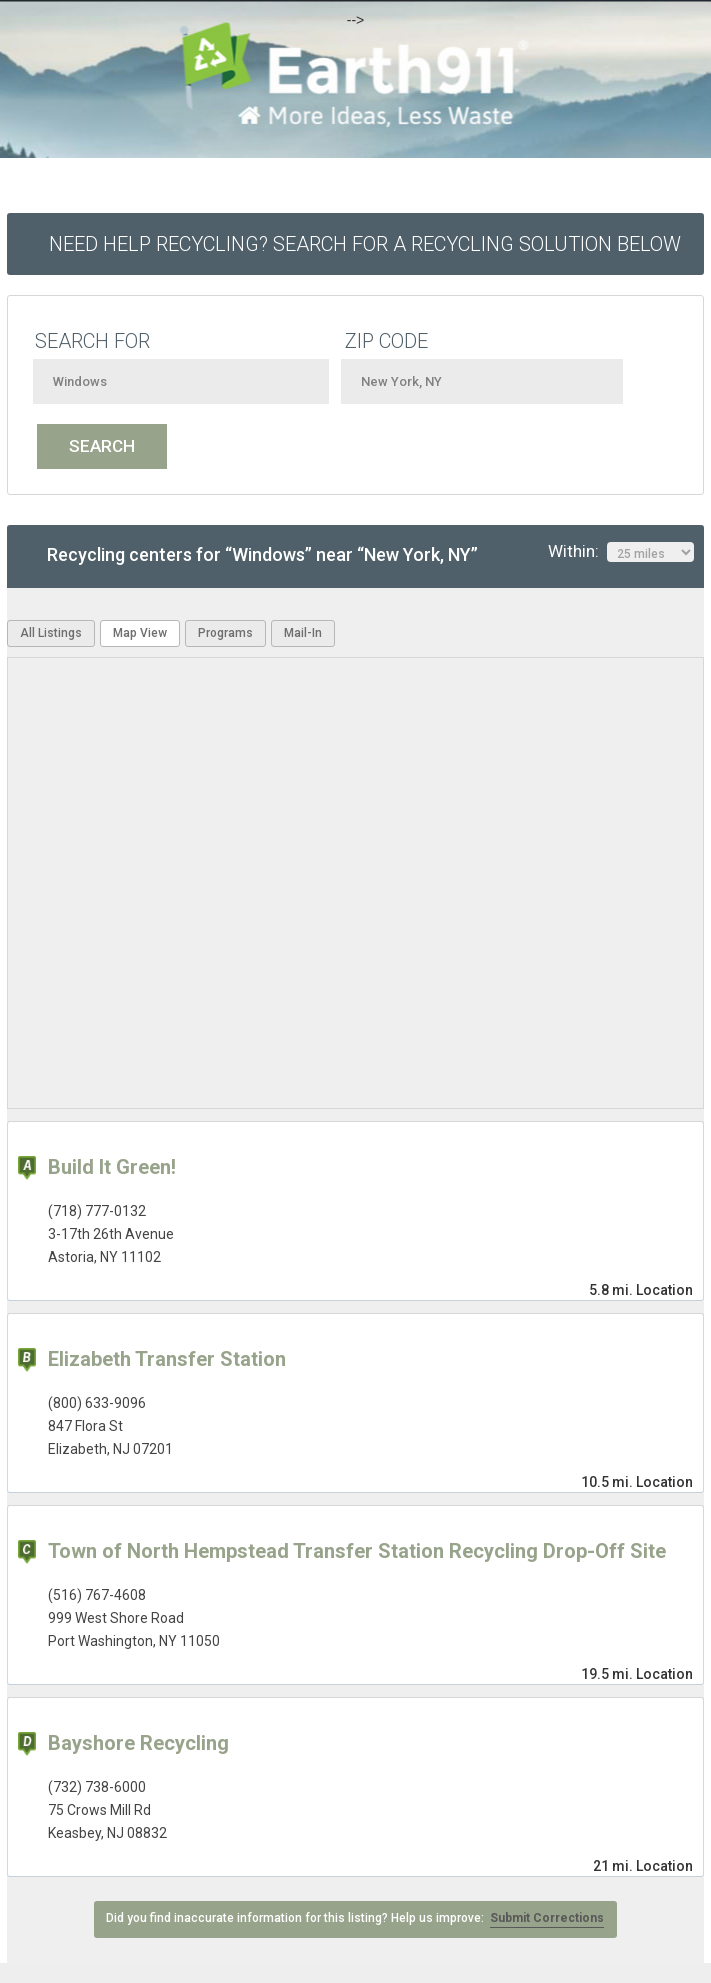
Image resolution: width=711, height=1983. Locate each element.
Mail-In (303, 633)
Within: (621, 552)
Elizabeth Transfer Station (167, 1359)
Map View (140, 633)
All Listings (51, 633)
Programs (225, 633)
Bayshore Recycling (138, 1743)
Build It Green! (112, 1167)
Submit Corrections (547, 1918)
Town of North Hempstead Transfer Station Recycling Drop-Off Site (357, 1551)
